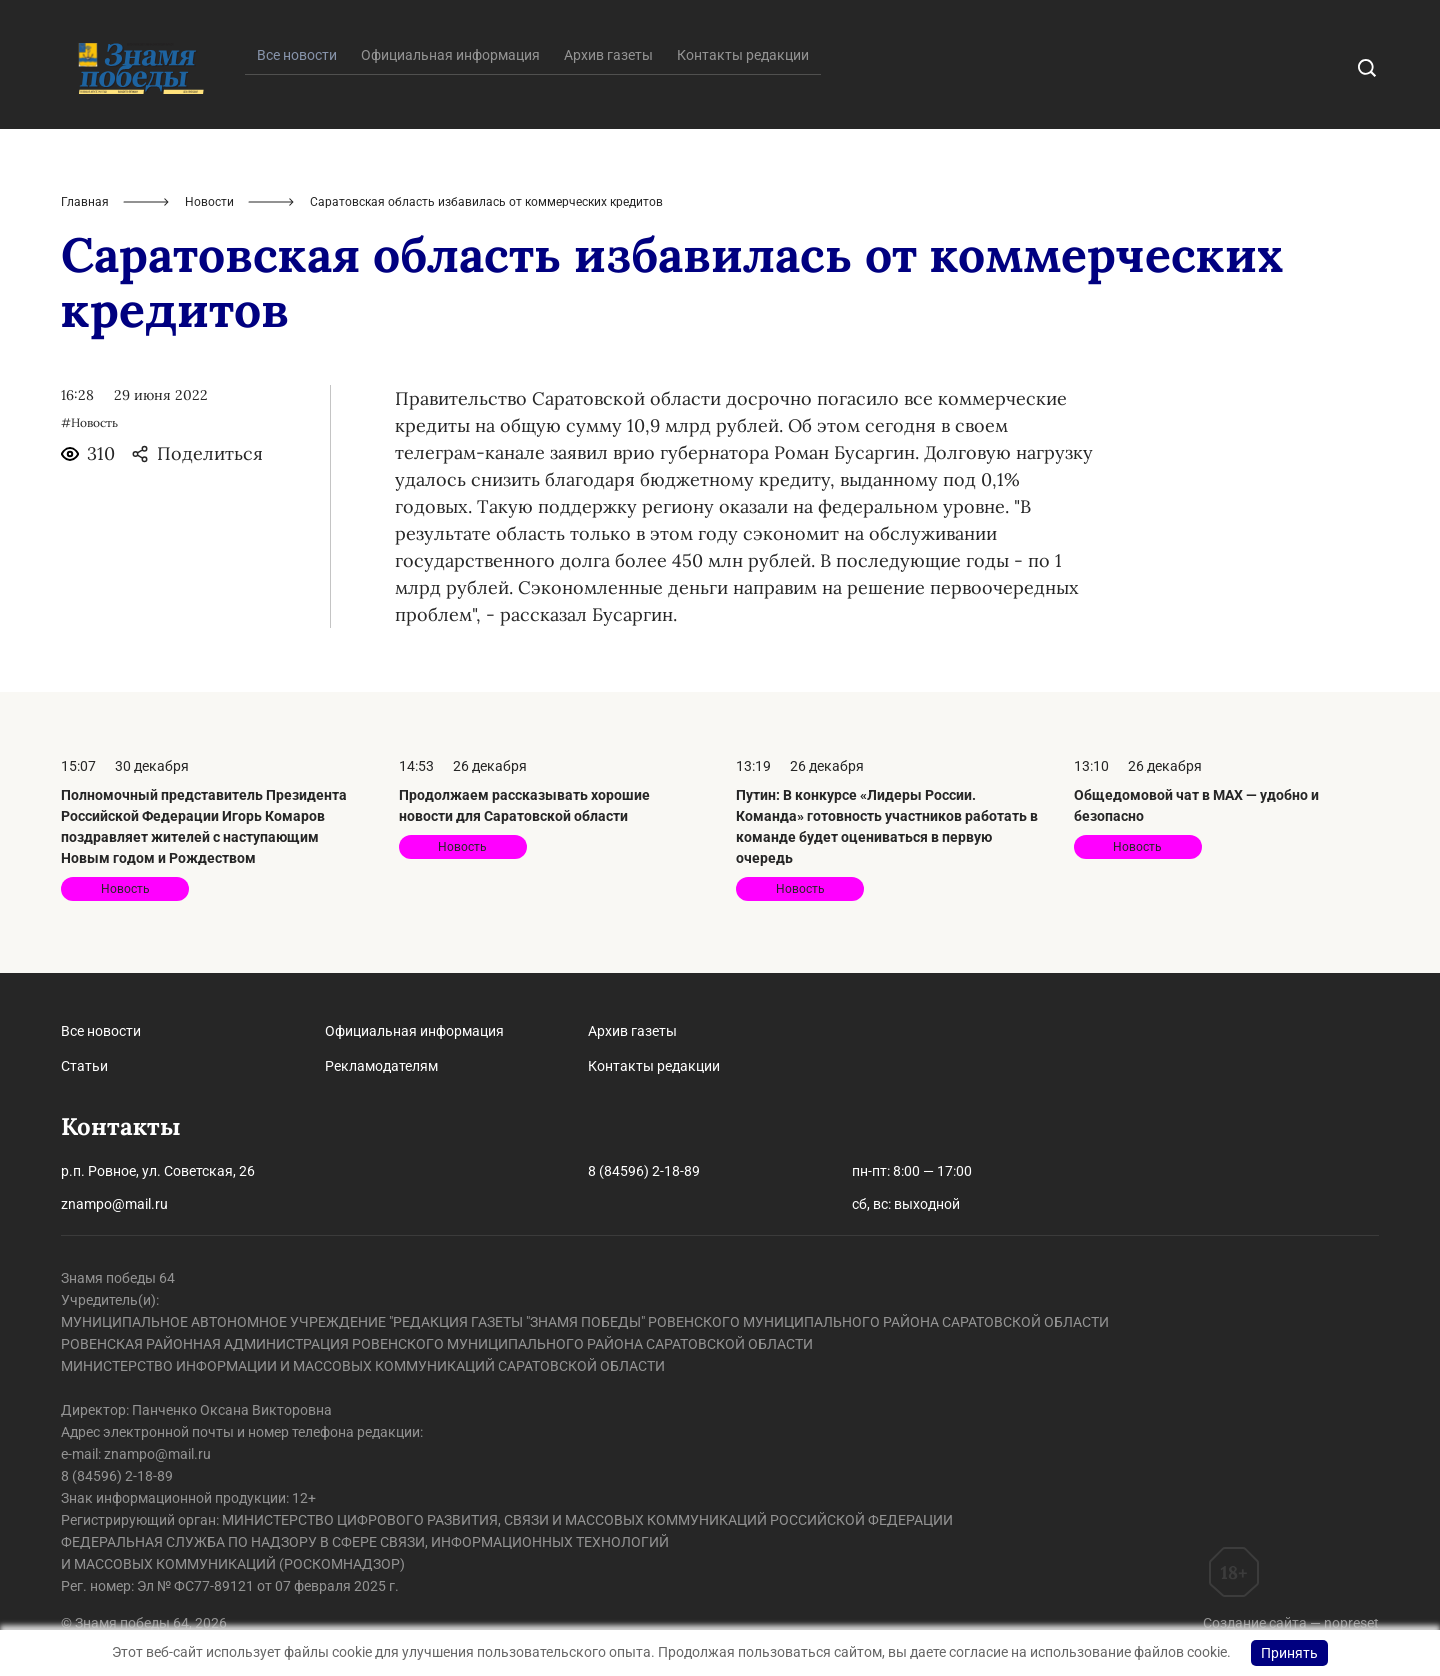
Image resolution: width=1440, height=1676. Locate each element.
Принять (1289, 1653)
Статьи (84, 1066)
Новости (209, 202)
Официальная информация (450, 55)
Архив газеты (608, 55)
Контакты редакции (743, 55)
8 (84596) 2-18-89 (644, 1171)
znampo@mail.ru (114, 1204)
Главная (85, 202)
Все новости (101, 1031)
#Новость (89, 422)
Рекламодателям (381, 1066)
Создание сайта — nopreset (1291, 1623)
